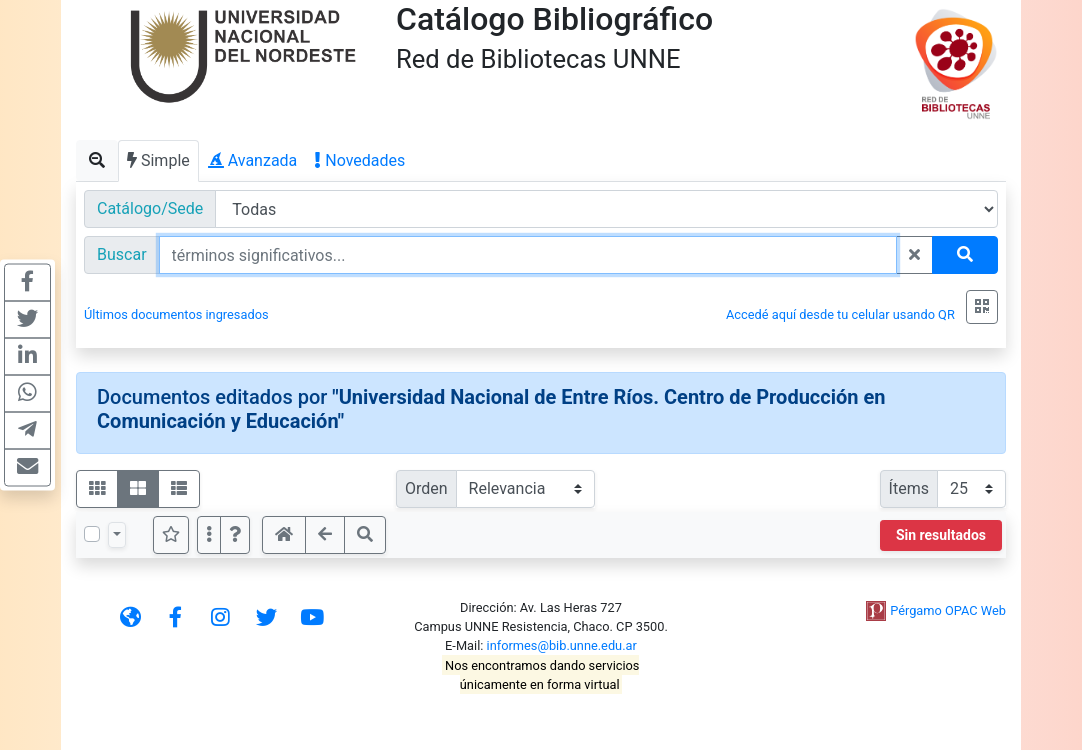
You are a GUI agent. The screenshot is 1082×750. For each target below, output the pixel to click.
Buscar (122, 254)
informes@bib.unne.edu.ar (562, 645)
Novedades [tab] (360, 160)
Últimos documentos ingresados (176, 314)
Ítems (909, 488)
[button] (235, 535)
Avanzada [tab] (253, 160)
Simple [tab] (158, 160)
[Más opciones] (209, 535)
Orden (426, 488)
